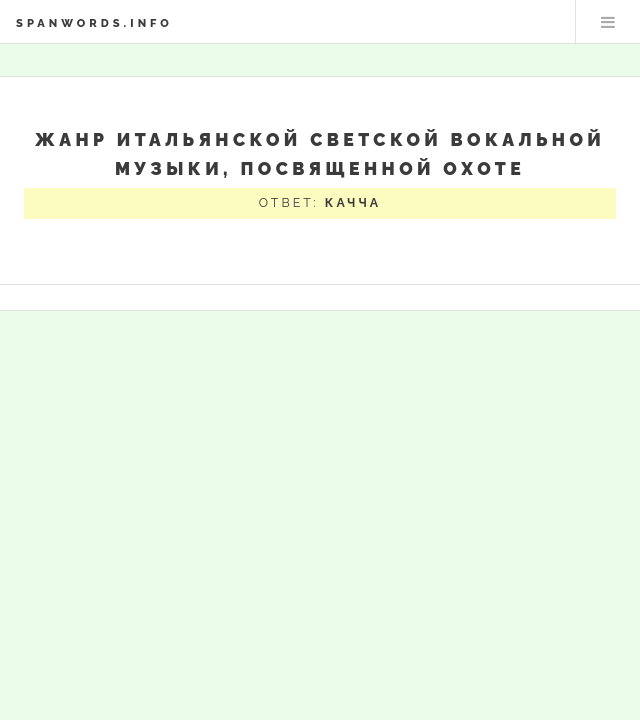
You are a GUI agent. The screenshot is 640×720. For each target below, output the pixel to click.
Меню (608, 22)
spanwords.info (94, 23)
